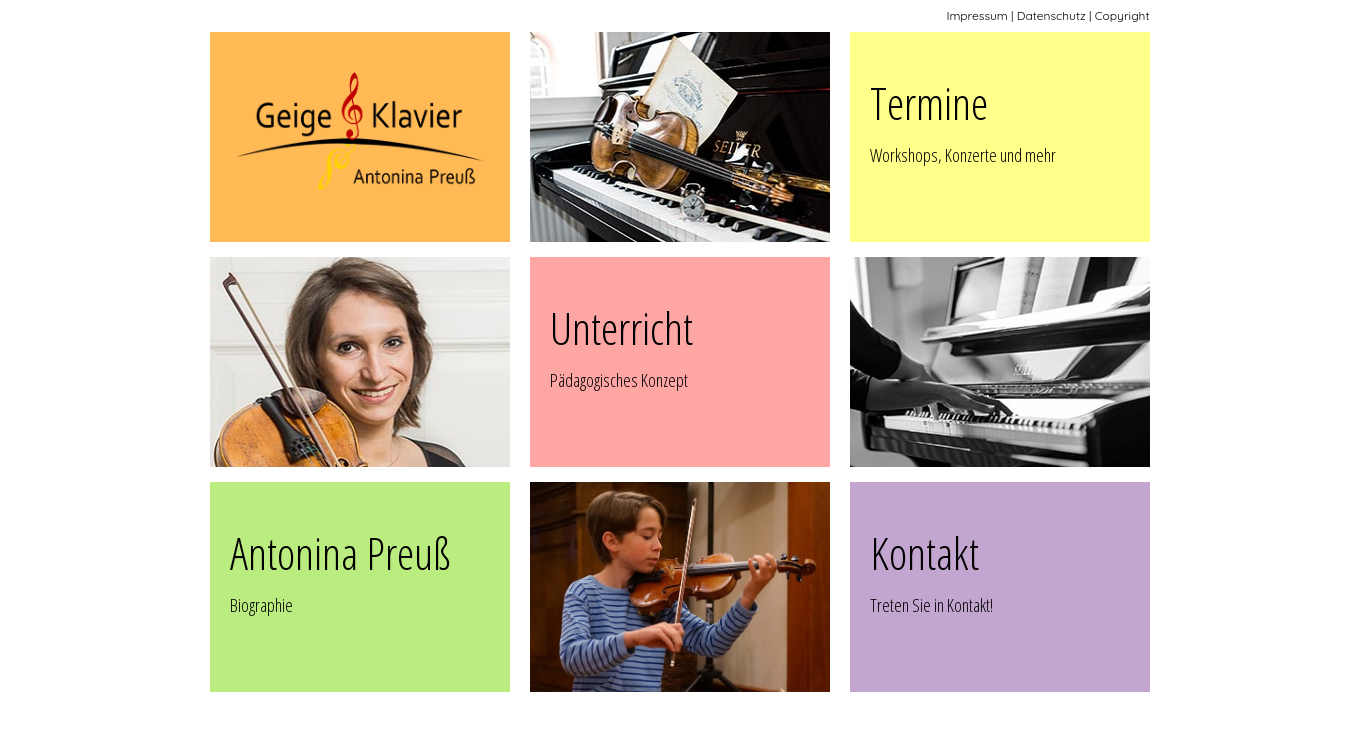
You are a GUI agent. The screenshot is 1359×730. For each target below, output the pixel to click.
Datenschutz (1051, 15)
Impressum (976, 15)
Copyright (1122, 15)
